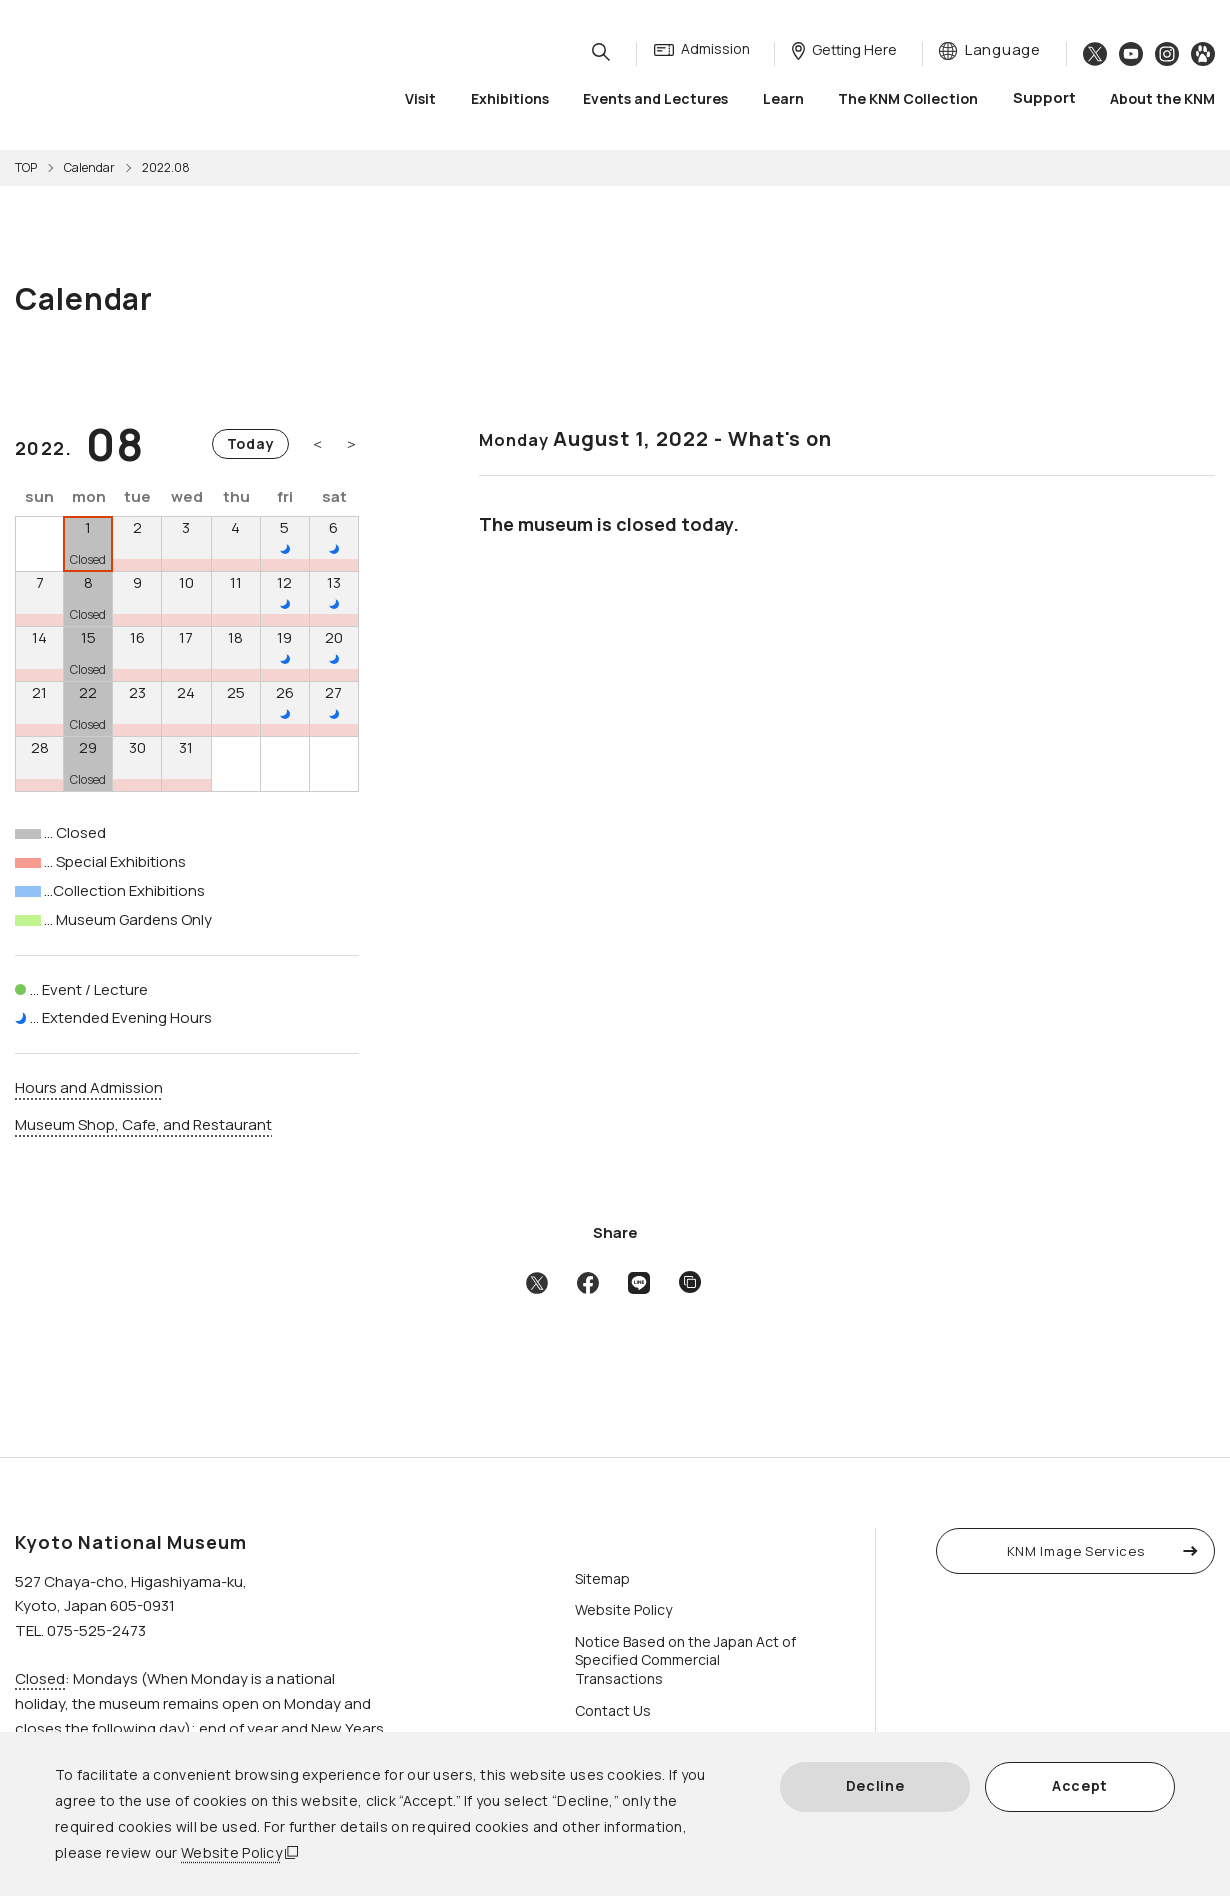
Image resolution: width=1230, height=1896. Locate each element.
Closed (40, 1678)
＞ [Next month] (351, 443)
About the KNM (1162, 99)
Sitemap (602, 1578)
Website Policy (231, 1852)
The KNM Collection (908, 99)
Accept (1080, 1785)
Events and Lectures (655, 99)
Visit (420, 99)
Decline (875, 1785)
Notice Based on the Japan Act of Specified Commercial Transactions (685, 1660)
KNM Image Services (1076, 1551)
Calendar (89, 167)
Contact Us (613, 1710)
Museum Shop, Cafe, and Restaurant (143, 1124)
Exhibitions (510, 99)
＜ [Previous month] (317, 443)
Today (251, 443)
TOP (26, 167)
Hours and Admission (89, 1087)
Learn (783, 99)
